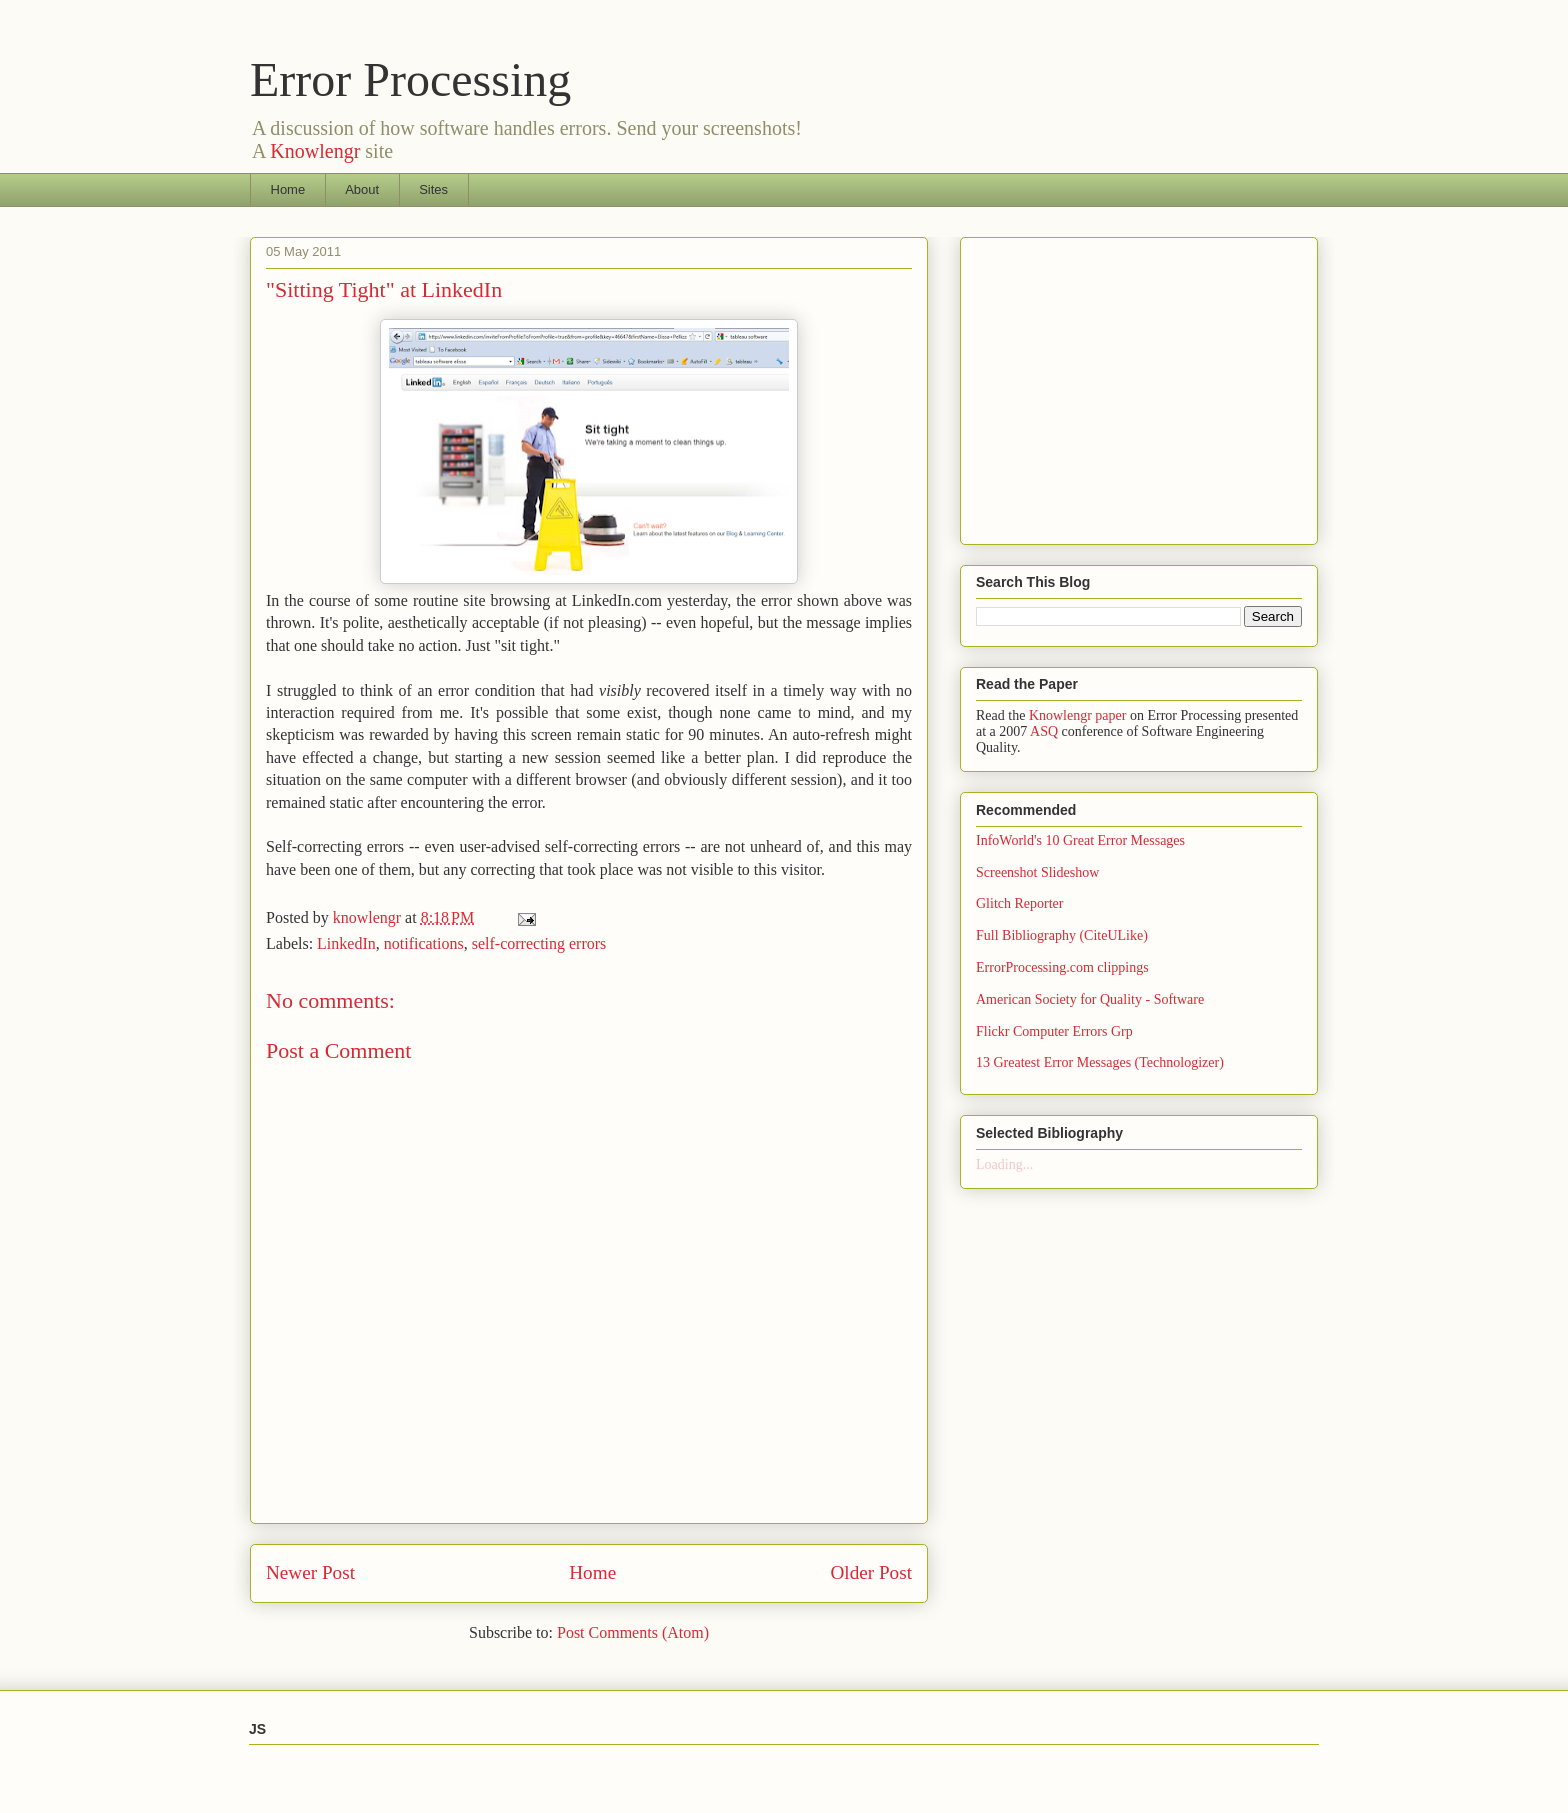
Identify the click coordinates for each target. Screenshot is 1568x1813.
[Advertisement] (1144, 385)
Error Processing (410, 79)
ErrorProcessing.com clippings (1062, 967)
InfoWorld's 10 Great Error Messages (1080, 840)
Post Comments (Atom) (633, 1632)
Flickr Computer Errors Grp (1054, 1031)
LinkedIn (346, 943)
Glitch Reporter (1019, 903)
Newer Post (310, 1572)
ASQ (1044, 731)
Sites (433, 189)
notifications (424, 943)
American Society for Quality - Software (1090, 999)
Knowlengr (315, 151)
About (362, 189)
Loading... (1004, 1164)
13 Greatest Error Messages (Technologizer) (1100, 1062)
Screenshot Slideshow (1037, 872)
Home (288, 189)
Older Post (871, 1572)
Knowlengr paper (1078, 715)
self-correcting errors (539, 943)
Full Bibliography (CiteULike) (1062, 935)
